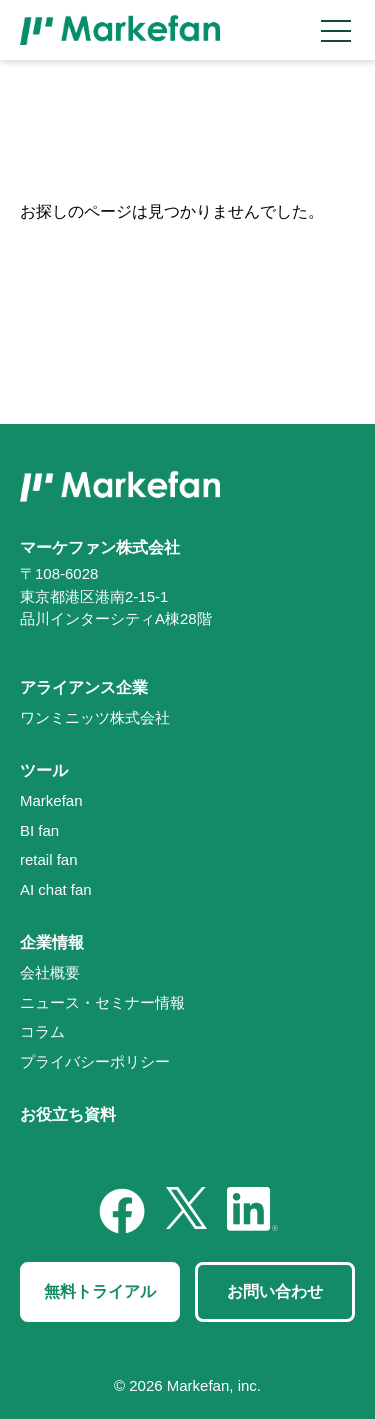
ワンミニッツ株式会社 (95, 717)
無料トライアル (100, 1291)
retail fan (49, 859)
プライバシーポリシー (95, 1061)
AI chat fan (56, 889)
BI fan (39, 830)
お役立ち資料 (68, 1114)
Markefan (51, 800)
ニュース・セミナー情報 (102, 1002)
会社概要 (50, 972)
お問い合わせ (275, 1291)
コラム (42, 1031)
